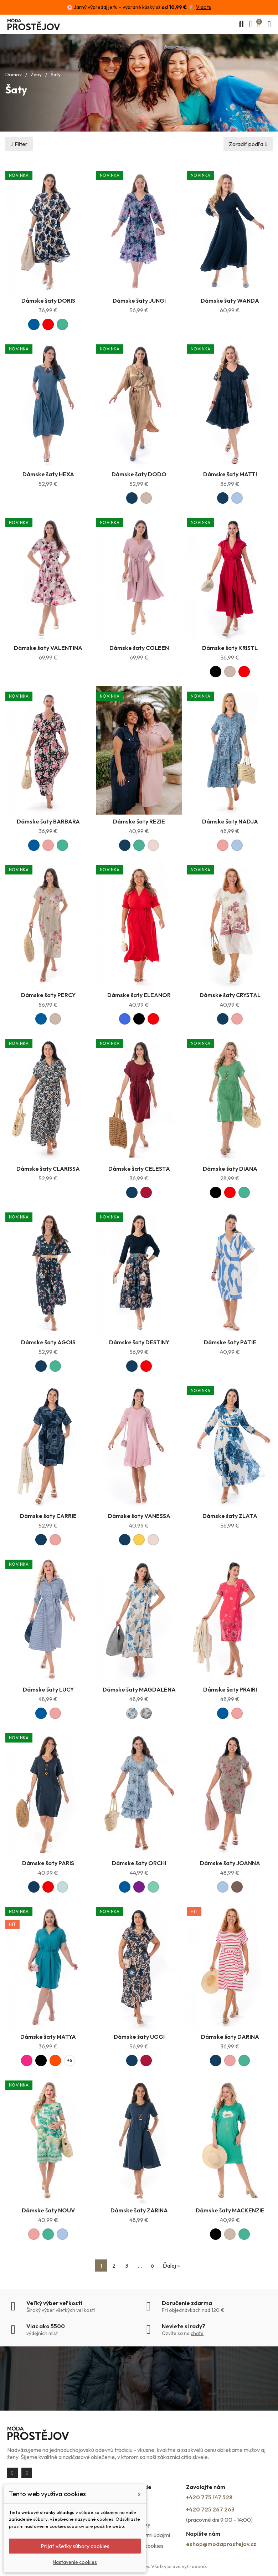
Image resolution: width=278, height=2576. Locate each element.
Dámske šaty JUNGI (139, 300)
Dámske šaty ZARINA (139, 2210)
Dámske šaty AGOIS (48, 1342)
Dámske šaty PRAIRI (230, 1689)
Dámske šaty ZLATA (229, 1515)
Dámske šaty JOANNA (230, 1863)
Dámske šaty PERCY (48, 995)
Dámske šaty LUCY (48, 1689)
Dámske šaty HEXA (48, 474)
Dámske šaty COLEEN (139, 647)
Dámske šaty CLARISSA (48, 1168)
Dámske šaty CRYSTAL (230, 995)
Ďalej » (171, 2265)
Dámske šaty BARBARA (48, 821)
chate (197, 2333)
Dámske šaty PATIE (230, 1342)
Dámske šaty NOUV (48, 2210)
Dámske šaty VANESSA (139, 1515)
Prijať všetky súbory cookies (75, 2546)
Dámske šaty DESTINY (139, 1342)
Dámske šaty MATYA (48, 2036)
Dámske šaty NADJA (230, 821)
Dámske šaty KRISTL (230, 647)
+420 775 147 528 (209, 2497)
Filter (21, 144)
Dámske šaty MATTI (230, 474)
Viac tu (203, 7)
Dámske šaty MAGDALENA (139, 1689)
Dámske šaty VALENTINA (48, 647)
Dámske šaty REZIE (139, 821)
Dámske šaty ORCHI (139, 1863)
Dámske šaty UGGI (139, 2036)
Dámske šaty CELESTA (139, 1168)
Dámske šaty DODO (139, 474)
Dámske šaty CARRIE (48, 1515)
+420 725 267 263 (210, 2509)
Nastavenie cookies (75, 2562)
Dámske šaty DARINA (230, 2036)
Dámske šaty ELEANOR (139, 995)
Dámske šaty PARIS (48, 1863)
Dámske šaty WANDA (230, 300)
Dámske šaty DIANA (230, 1168)
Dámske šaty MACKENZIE (230, 2210)
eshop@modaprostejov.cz (221, 2543)
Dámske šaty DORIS (48, 300)
